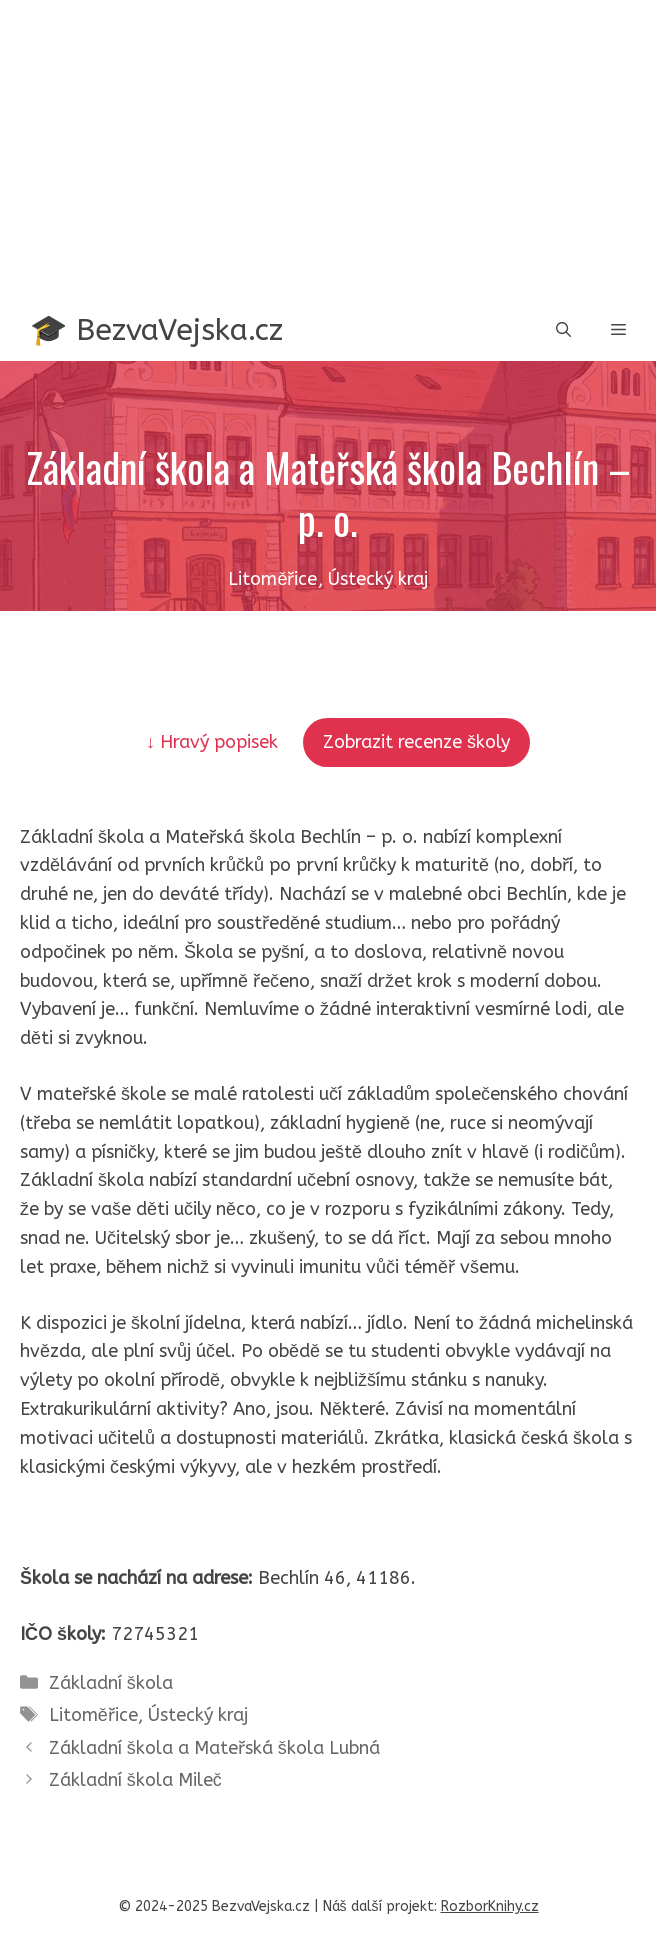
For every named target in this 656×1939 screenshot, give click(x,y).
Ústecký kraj (198, 1715)
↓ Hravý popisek (214, 742)
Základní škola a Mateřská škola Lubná (214, 1748)
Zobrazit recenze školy (416, 742)
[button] (563, 330)
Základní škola (111, 1683)
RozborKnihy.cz (490, 1906)
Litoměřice (93, 1715)
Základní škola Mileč (135, 1780)
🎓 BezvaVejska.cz (156, 330)
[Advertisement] (328, 150)
